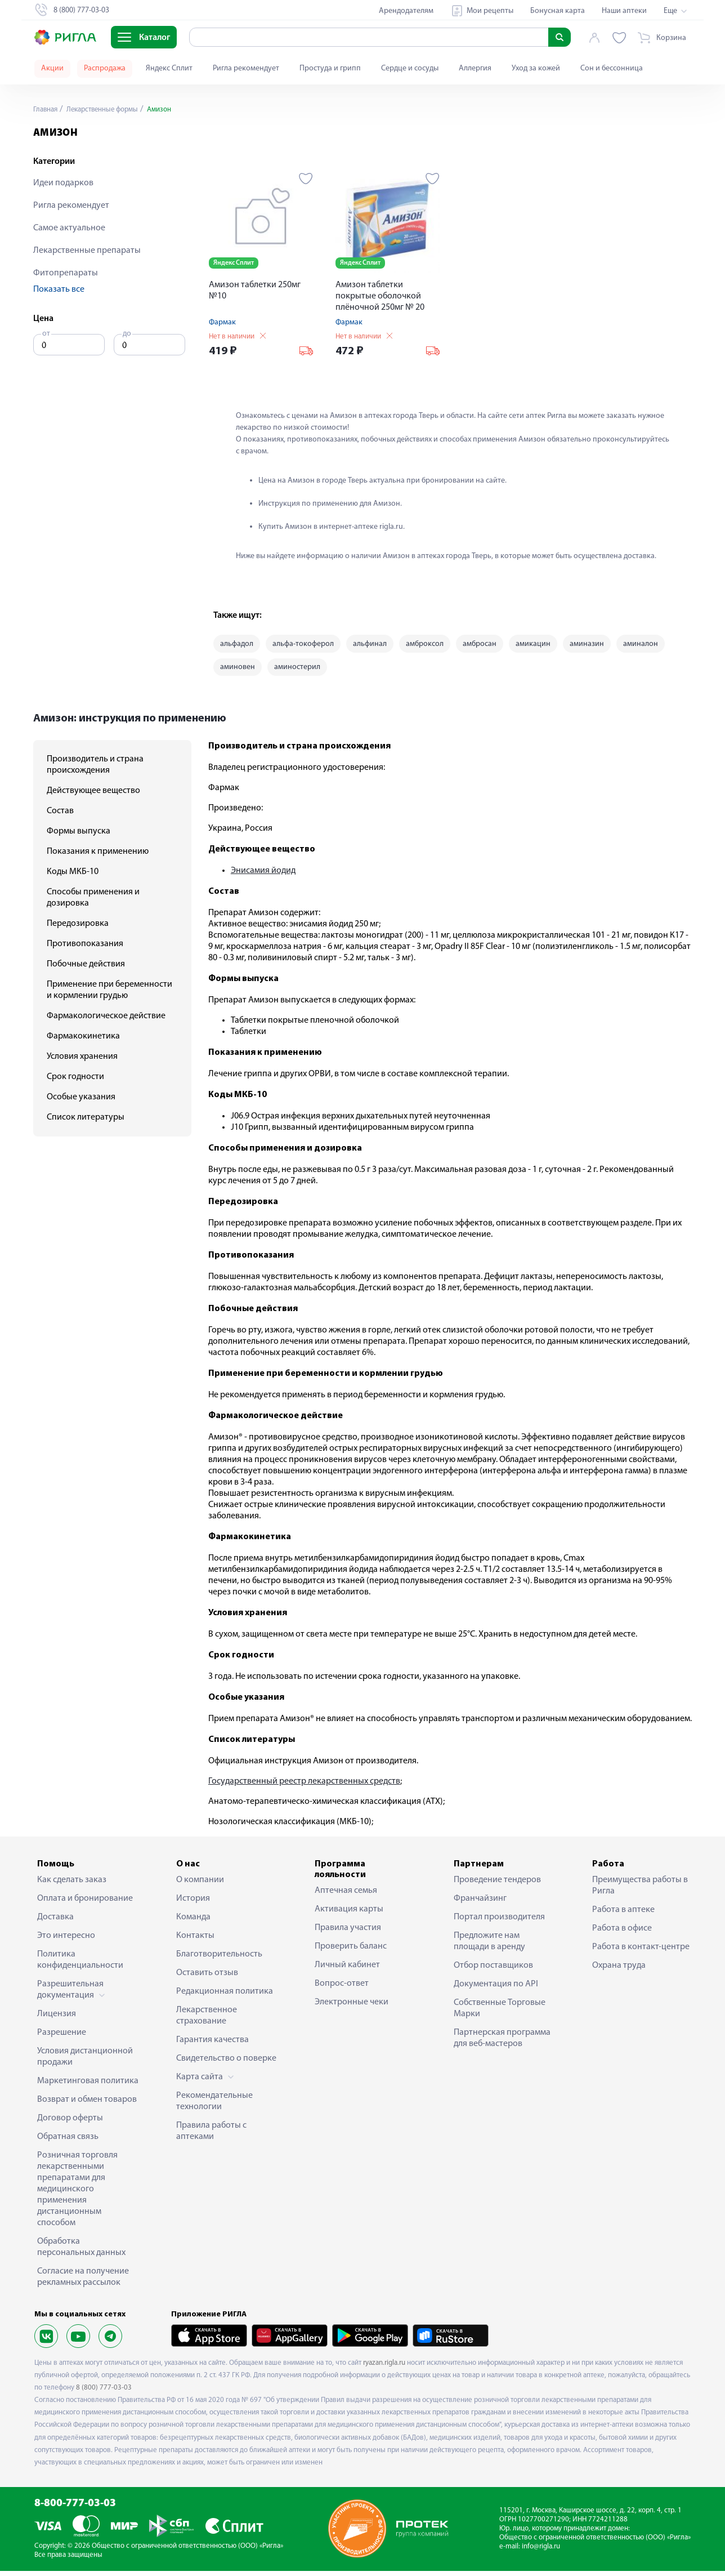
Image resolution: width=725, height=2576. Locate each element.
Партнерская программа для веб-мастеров (502, 2043)
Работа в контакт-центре (641, 1951)
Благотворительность (219, 1959)
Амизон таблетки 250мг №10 (255, 290)
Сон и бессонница (611, 68)
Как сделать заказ (71, 1884)
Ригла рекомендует (246, 68)
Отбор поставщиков (493, 1970)
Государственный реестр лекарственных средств (304, 1786)
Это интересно (66, 1940)
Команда (193, 1922)
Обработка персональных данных (81, 2252)
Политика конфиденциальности (80, 1965)
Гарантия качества (212, 2044)
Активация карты (349, 1914)
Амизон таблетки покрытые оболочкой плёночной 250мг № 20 (379, 296)
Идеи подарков (63, 183)
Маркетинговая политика (87, 2086)
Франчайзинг (480, 1903)
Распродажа (105, 68)
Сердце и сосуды (409, 68)
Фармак (222, 322)
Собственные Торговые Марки (499, 2013)
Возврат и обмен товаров (87, 2104)
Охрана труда (619, 1970)
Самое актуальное (69, 228)
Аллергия (475, 68)
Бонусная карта (557, 11)
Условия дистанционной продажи (85, 2062)
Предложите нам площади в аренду (489, 1946)
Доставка (55, 1922)
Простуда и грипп (330, 68)
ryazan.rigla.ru (384, 2368)
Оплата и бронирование (85, 1903)
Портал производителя (499, 1922)
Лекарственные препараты (87, 250)
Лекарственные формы (108, 109)
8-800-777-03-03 (75, 2508)
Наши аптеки (624, 11)
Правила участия (348, 1933)
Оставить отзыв (207, 1977)
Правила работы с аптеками (211, 2136)
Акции (52, 68)
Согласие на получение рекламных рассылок (83, 2282)
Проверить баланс (351, 1951)
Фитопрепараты (65, 273)
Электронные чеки (351, 2007)
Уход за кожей (536, 68)
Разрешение (61, 2037)
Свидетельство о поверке (226, 2063)
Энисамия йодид (263, 875)
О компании (200, 1884)
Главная (46, 109)
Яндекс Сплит (169, 68)
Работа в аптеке (623, 1914)
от (46, 333)
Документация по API (496, 1989)
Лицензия (56, 2019)
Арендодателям (406, 11)
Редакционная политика (224, 1996)
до (127, 333)
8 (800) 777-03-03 (104, 2392)
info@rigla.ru (541, 2552)
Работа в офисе (622, 1933)
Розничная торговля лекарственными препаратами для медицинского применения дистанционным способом (77, 2194)
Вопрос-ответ (342, 1989)
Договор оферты (70, 2123)
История (193, 1903)
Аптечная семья (346, 1896)
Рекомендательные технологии (214, 2106)
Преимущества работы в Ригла (640, 1890)
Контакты (195, 1940)
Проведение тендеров (497, 1884)
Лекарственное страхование (206, 2021)
